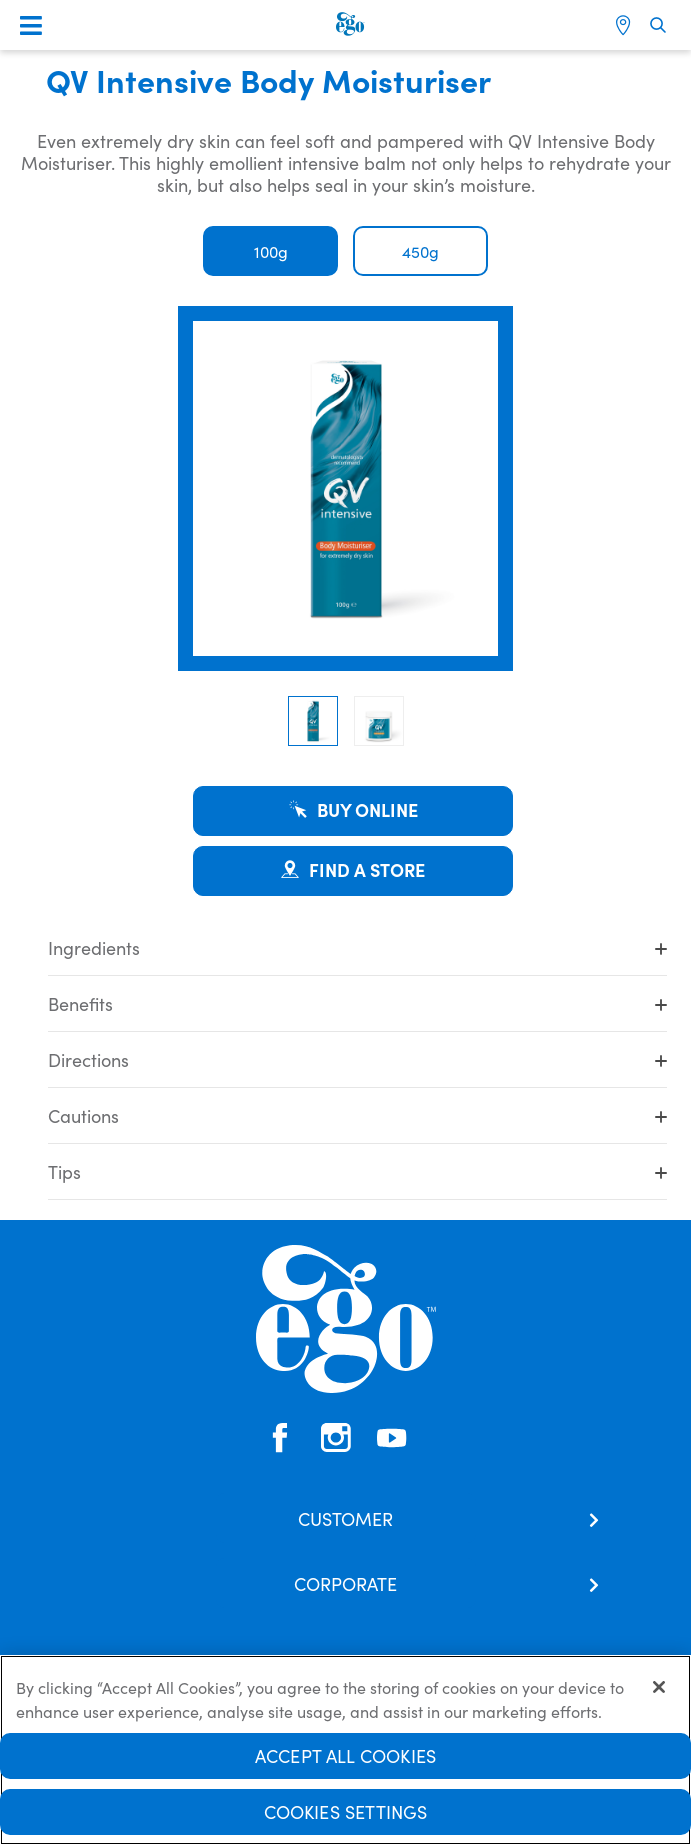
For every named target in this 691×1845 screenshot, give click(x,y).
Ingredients (357, 947)
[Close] (659, 1689)
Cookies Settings (346, 1813)
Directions (357, 1059)
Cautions (357, 1115)
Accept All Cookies (345, 1757)
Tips (357, 1171)
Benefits (357, 1003)
